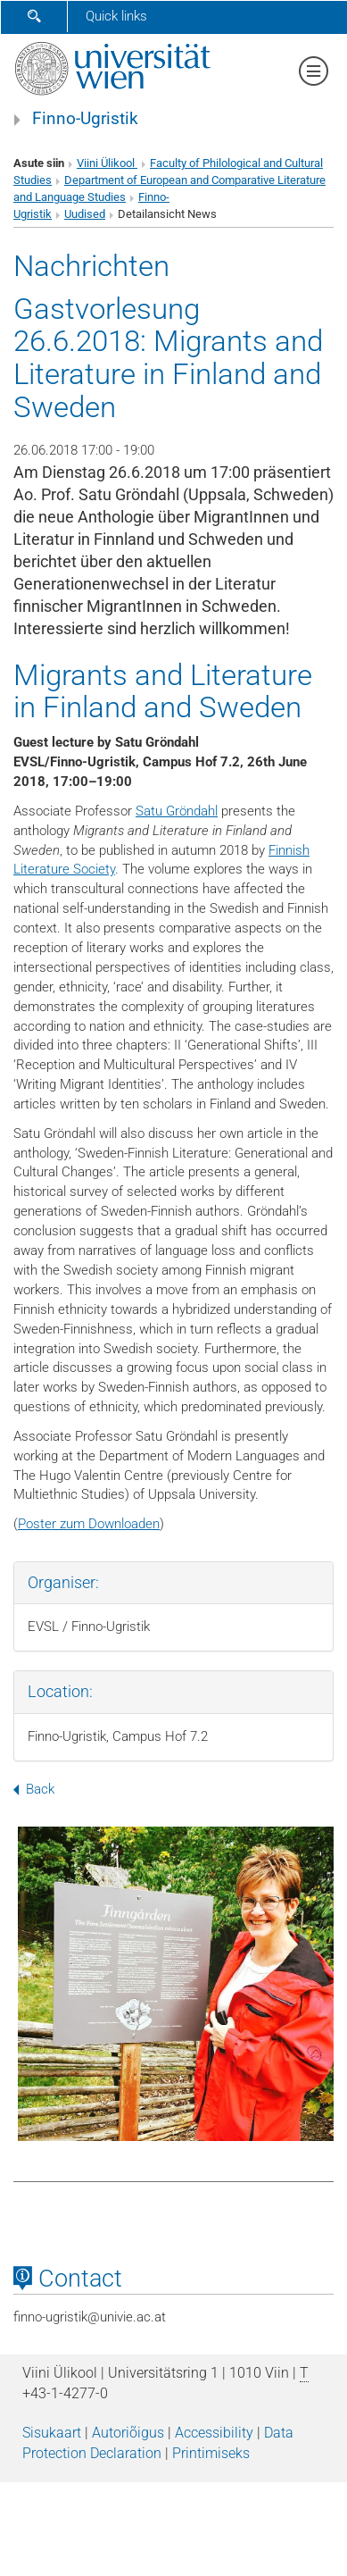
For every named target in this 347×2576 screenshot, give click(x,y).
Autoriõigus (128, 2432)
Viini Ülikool (107, 163)
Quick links (116, 16)
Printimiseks (211, 2453)
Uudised (84, 214)
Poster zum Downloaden (89, 1524)
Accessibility (214, 2432)
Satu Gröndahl (177, 811)
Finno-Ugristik (85, 119)
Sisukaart (51, 2432)
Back (33, 1789)
